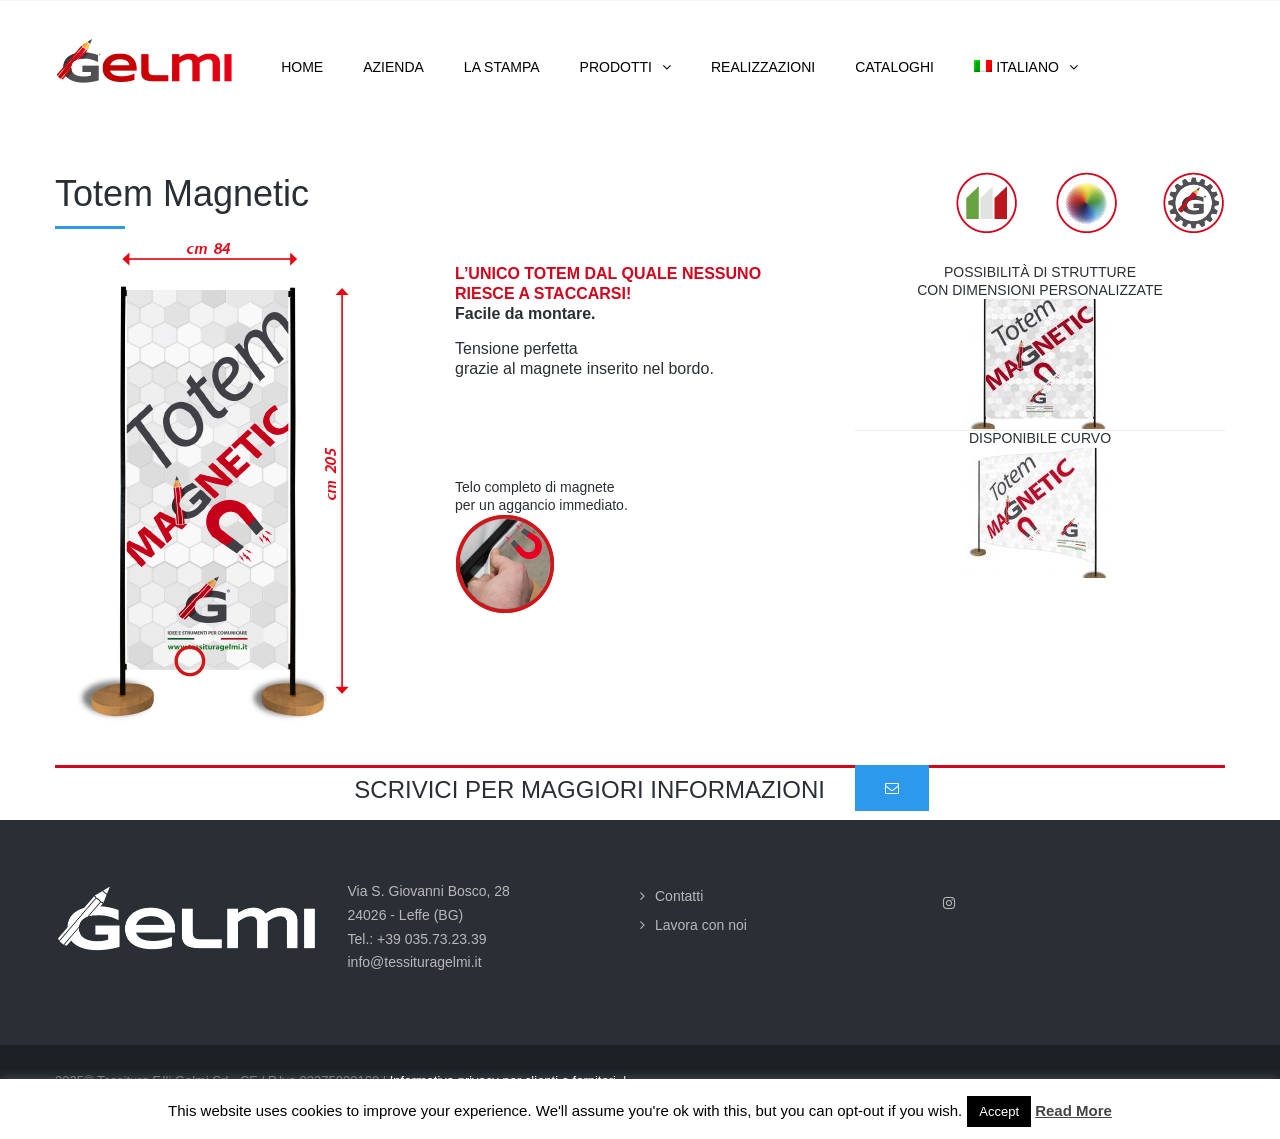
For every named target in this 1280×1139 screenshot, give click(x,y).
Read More (1073, 1110)
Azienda (393, 67)
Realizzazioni (763, 67)
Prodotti (616, 67)
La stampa (502, 67)
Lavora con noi (701, 925)
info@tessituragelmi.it (415, 962)
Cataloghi (894, 67)
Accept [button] (999, 1111)
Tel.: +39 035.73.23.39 (417, 939)
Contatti (679, 896)
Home (302, 67)
